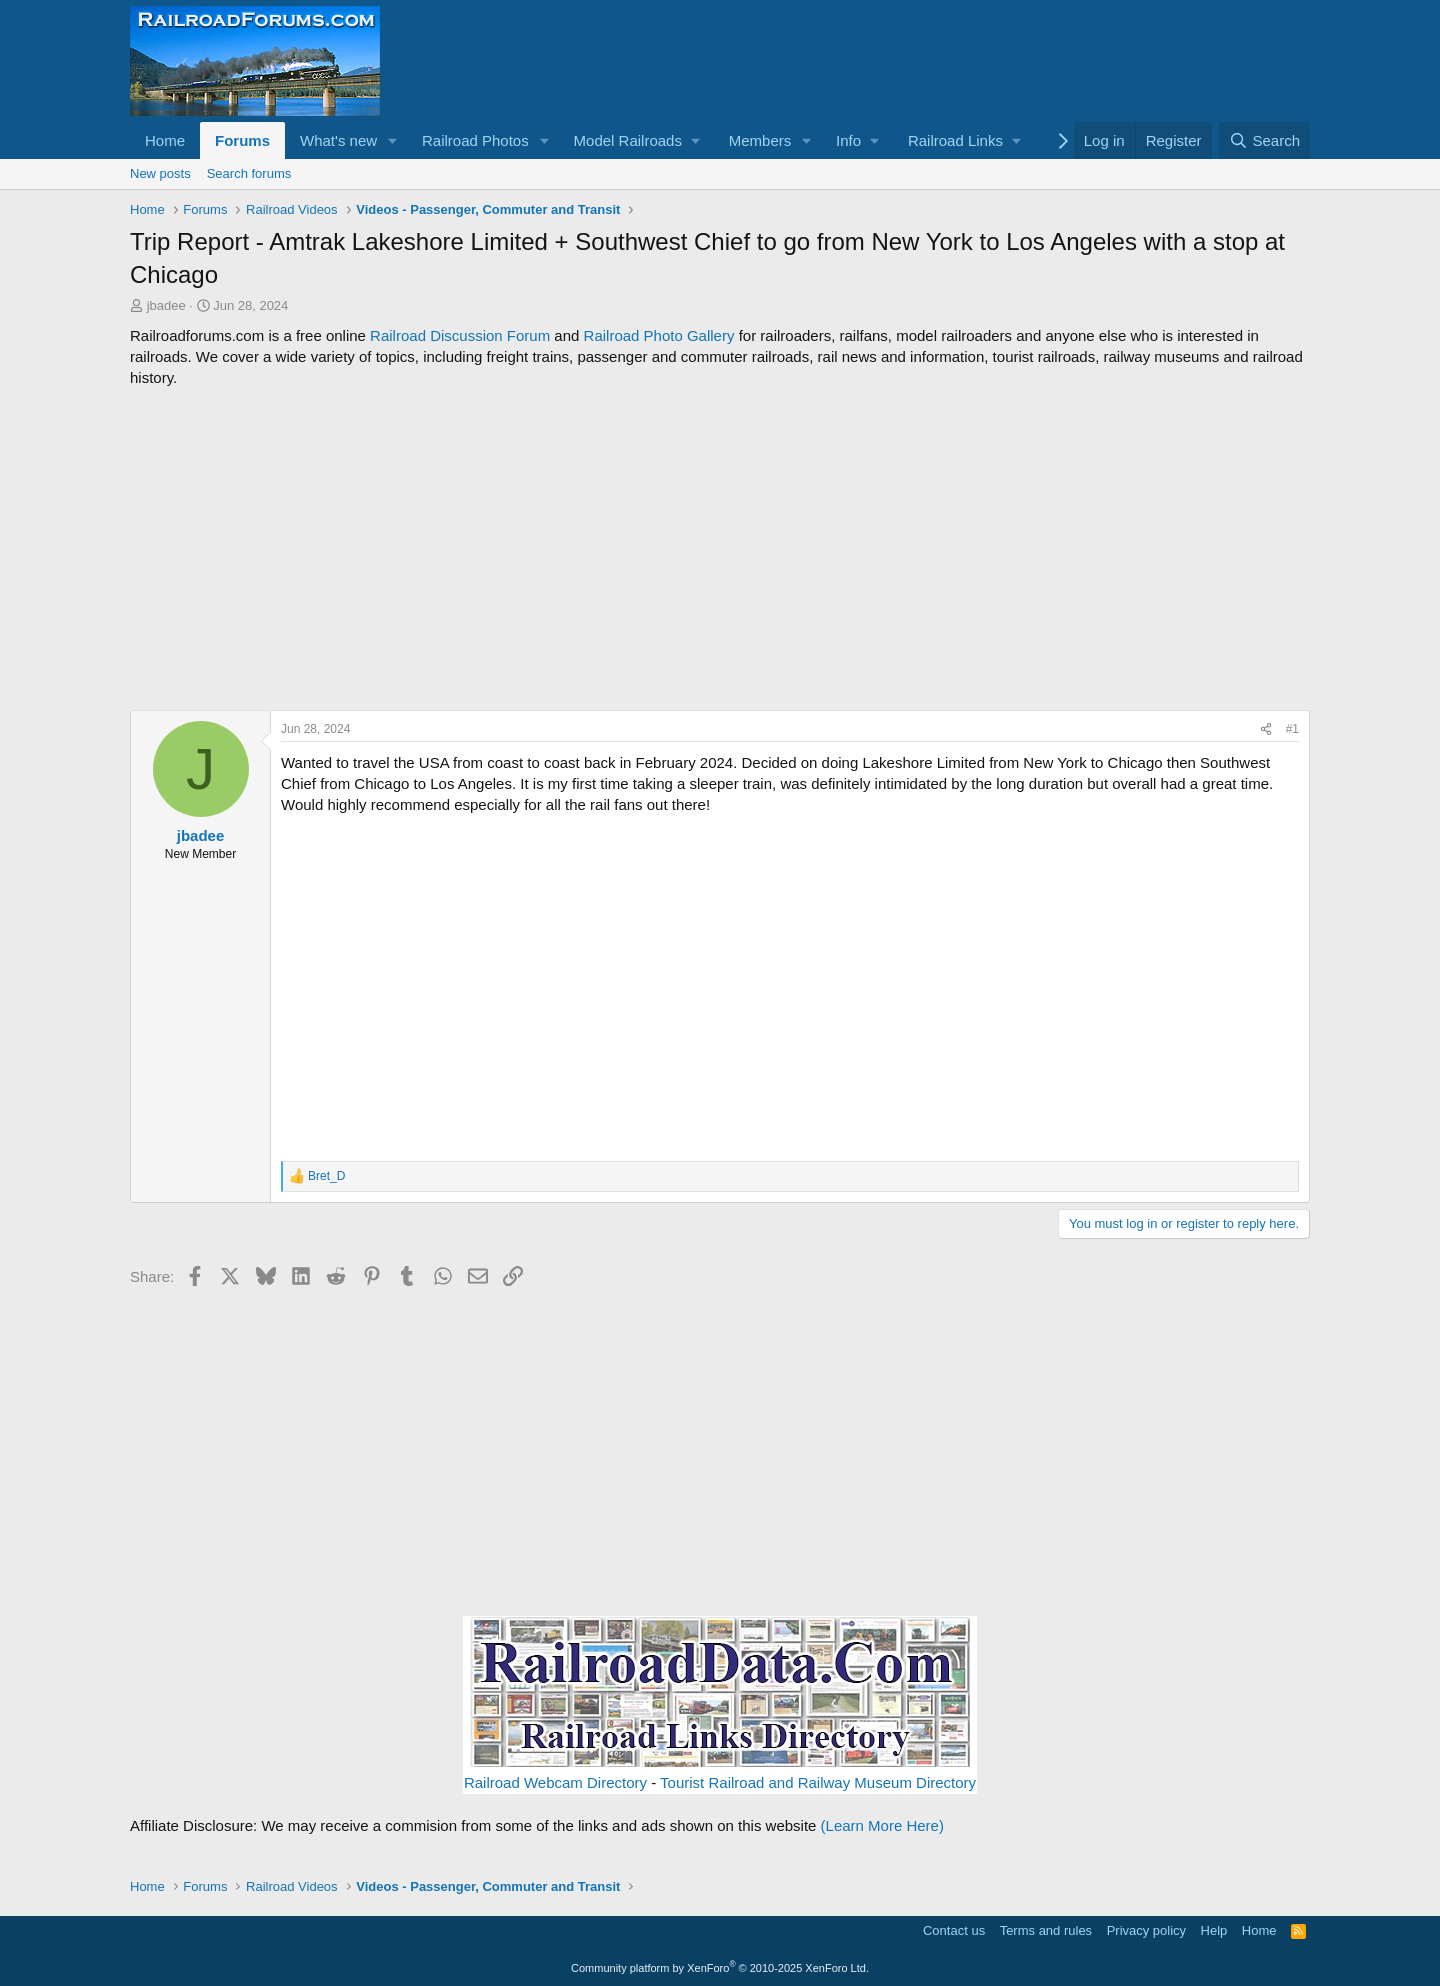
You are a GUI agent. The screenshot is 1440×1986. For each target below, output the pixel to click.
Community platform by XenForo (720, 1968)
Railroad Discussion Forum (460, 335)
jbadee (166, 305)
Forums (242, 140)
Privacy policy (1146, 1930)
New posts (160, 173)
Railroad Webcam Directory (555, 1782)
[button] (393, 140)
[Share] (1266, 729)
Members (760, 140)
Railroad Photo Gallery (659, 335)
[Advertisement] (720, 549)
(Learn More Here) (882, 1825)
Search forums (249, 173)
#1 (1292, 729)
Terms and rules (1046, 1930)
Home (165, 140)
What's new (338, 140)
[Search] (1264, 140)
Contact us (954, 1930)
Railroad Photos (475, 140)
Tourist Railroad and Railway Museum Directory (818, 1782)
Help (1214, 1930)
